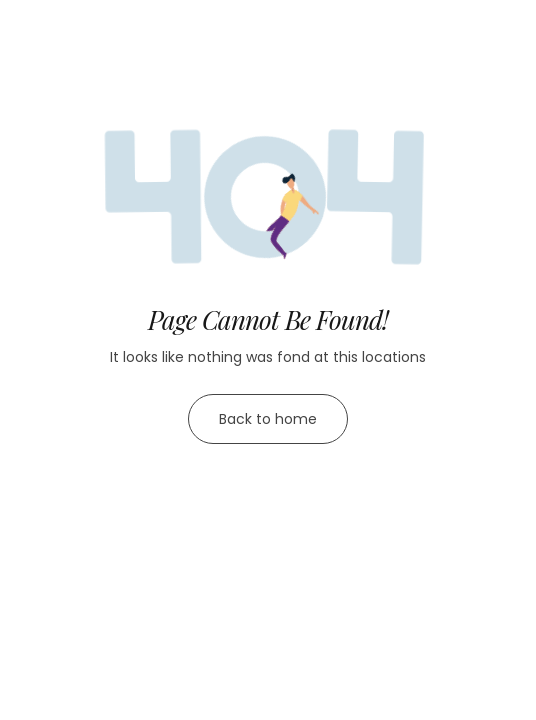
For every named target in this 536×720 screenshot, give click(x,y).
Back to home (268, 419)
